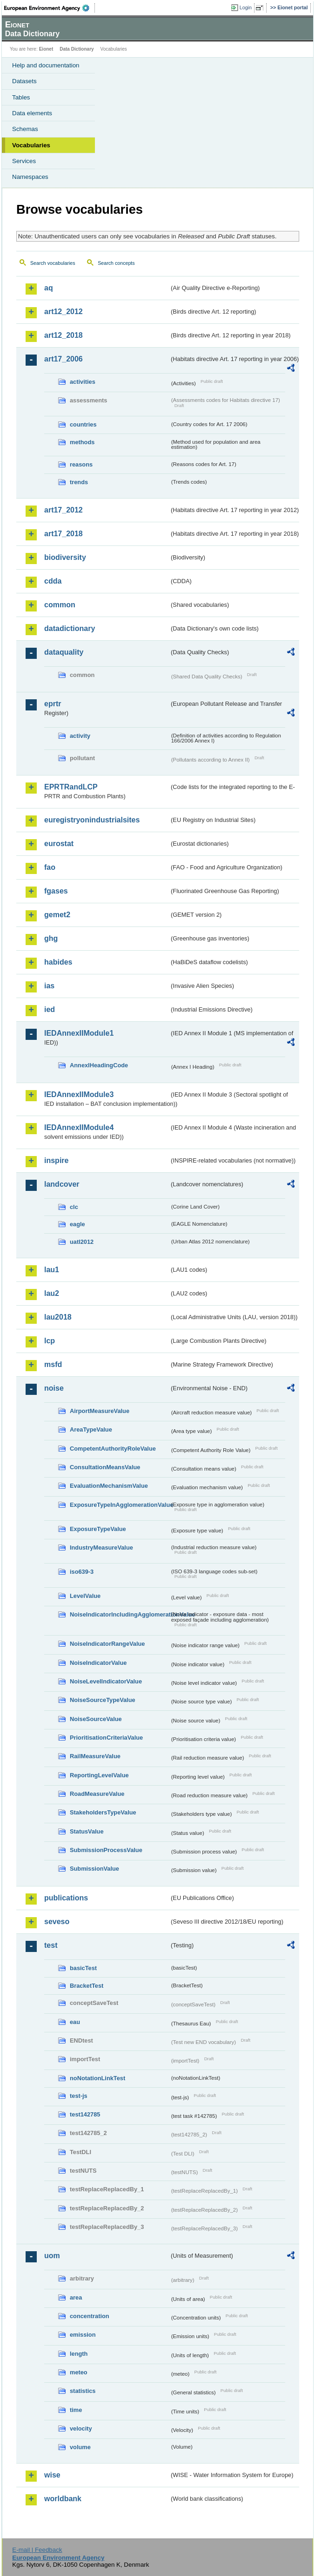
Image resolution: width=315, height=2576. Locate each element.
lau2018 (58, 1317)
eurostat (59, 844)
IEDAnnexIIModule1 (79, 1033)
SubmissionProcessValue (106, 1850)
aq (48, 288)
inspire (56, 1160)
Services (24, 161)
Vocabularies (31, 145)
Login (246, 7)
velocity (81, 2428)
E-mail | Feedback (37, 2549)
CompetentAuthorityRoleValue (113, 1448)
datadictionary (69, 628)
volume (80, 2447)
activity (80, 735)
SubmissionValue (94, 1868)
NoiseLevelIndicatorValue (106, 1681)
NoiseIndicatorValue (98, 1662)
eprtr (52, 704)
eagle (77, 1224)
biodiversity (65, 557)
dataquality (63, 652)
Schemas (25, 128)
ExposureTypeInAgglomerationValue (119, 1504)
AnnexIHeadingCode (99, 1065)
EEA (49, 8)
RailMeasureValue (95, 1756)
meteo (78, 2372)
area (76, 2297)
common (59, 605)
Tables (21, 97)
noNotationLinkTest (97, 2078)
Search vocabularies (52, 263)
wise (52, 2475)
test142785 (85, 2114)
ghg (51, 938)
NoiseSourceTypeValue (102, 1699)
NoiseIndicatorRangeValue (107, 1643)
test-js (78, 2095)
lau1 (51, 1270)
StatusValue (87, 1831)
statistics (82, 2390)
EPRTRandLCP (71, 787)
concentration (89, 2316)
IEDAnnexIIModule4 (79, 1127)
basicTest (83, 1968)
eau (75, 2021)
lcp (49, 1341)
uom (52, 2256)
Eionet (46, 49)
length (78, 2353)
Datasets (24, 81)
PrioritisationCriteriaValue (106, 1737)
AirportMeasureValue (99, 1410)
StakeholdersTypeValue (103, 1812)
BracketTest (86, 1985)
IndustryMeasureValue (101, 1547)
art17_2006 (63, 359)
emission (82, 2334)
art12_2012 (63, 311)
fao (49, 867)
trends (79, 482)
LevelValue (85, 1595)
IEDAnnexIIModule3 (79, 1094)
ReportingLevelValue (99, 1775)
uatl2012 (82, 1241)
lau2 (51, 1293)
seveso (56, 1921)
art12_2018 (63, 335)
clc (74, 1206)
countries (83, 424)
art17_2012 (63, 510)
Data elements (32, 113)
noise (54, 1388)
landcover (62, 1184)
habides (58, 962)
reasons (81, 464)
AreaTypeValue (91, 1429)
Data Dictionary (77, 49)
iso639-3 (82, 1571)
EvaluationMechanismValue (109, 1485)
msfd (53, 1364)
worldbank (62, 2499)
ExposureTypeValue (98, 1528)
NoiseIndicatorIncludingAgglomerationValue (119, 1614)
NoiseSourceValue (96, 1718)
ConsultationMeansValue (105, 1467)
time (76, 2409)
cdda (52, 581)
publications (66, 1898)
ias (49, 986)
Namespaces (30, 176)
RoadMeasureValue (97, 1793)
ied (49, 1009)
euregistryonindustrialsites (92, 820)
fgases (56, 891)
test (50, 1945)
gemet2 (57, 915)
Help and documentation (46, 65)
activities (82, 381)
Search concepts (116, 263)
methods (82, 442)
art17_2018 (63, 534)
